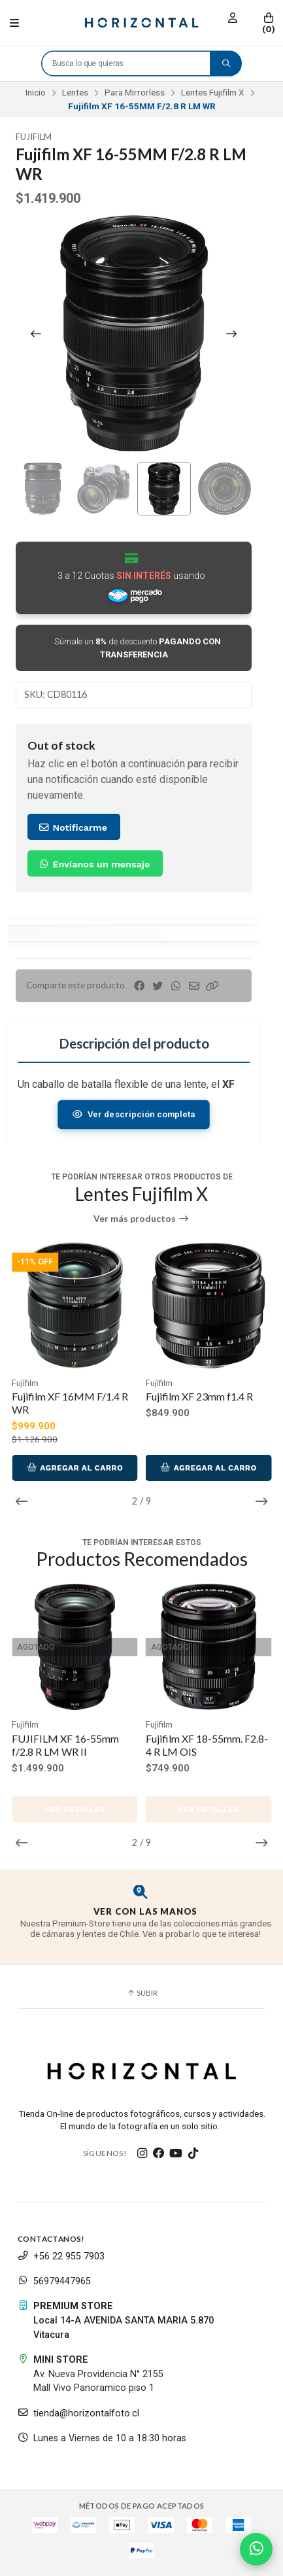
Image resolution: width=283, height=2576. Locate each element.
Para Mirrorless (135, 92)
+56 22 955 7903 (61, 2256)
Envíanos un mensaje (94, 864)
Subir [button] (142, 1993)
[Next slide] (231, 333)
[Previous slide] (36, 333)
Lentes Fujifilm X (212, 92)
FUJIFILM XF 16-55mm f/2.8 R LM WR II (65, 1745)
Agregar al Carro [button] (74, 1467)
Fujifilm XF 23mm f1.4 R (199, 1396)
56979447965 (54, 2281)
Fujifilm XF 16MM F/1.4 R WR (70, 1403)
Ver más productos (141, 1218)
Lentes (75, 92)
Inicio (35, 92)
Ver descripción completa (133, 1114)
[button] (212, 986)
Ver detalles (74, 1809)
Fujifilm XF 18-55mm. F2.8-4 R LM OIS (207, 1745)
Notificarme (72, 827)
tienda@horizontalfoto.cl (78, 2413)
